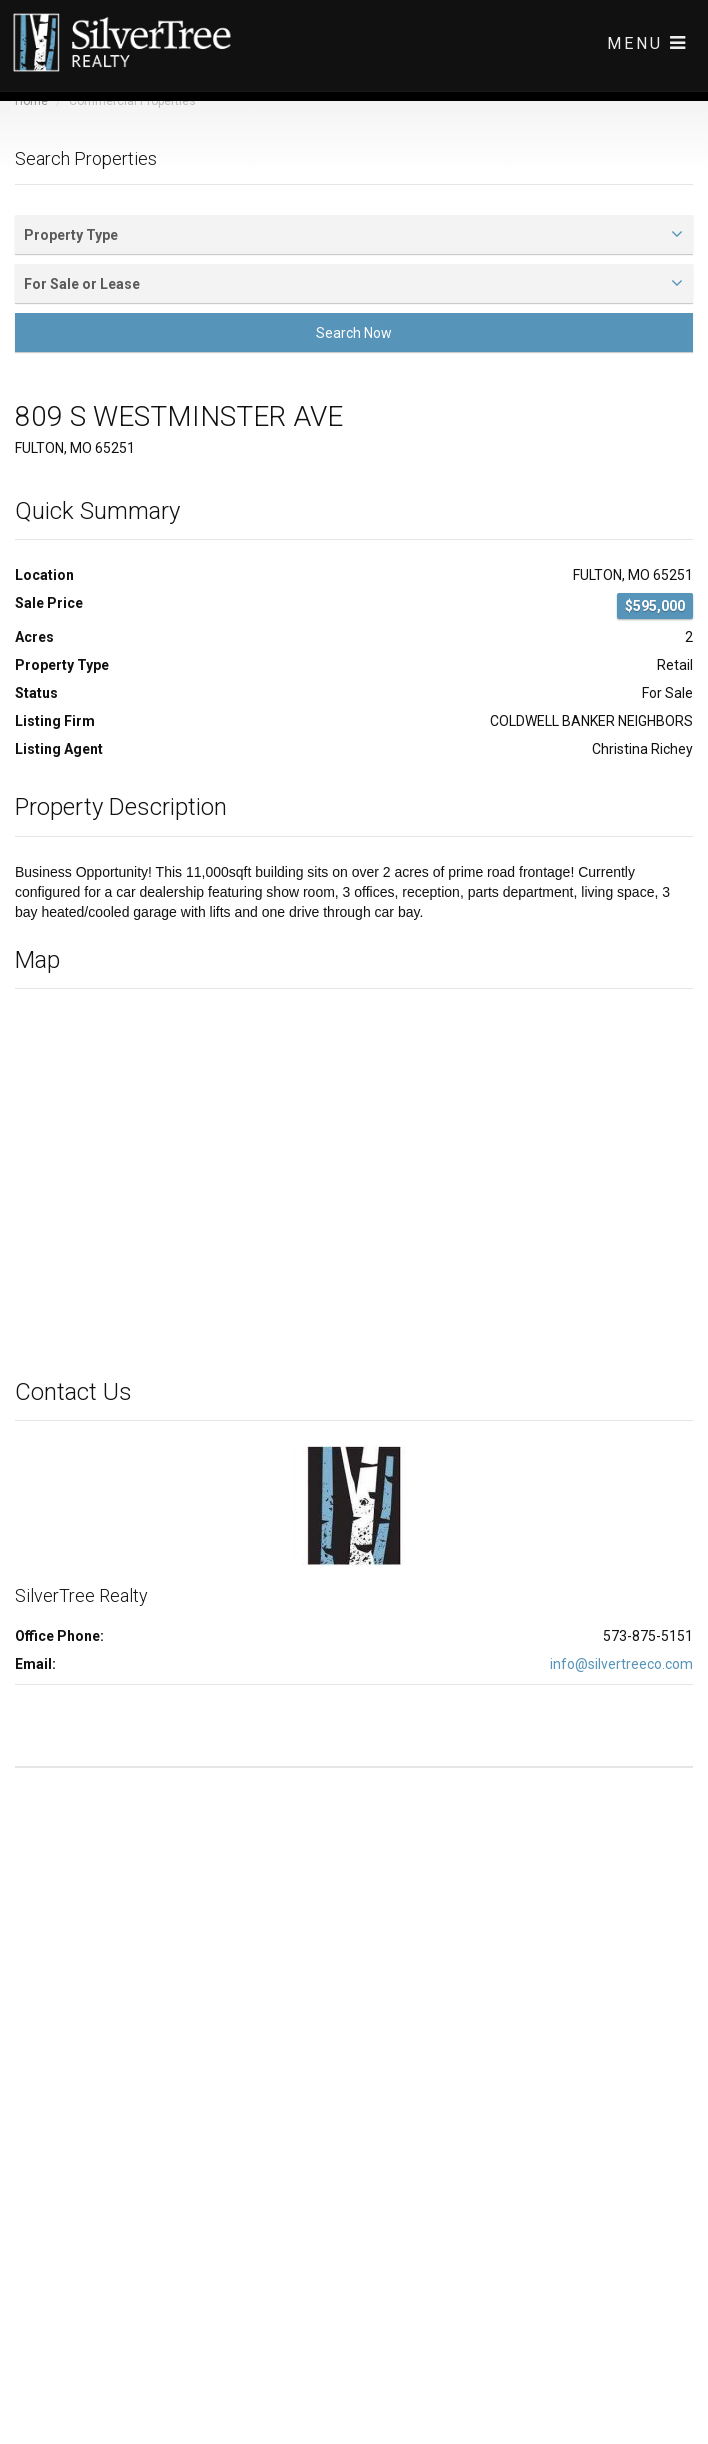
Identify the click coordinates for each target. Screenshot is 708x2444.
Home (31, 101)
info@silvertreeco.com (621, 1664)
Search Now (354, 333)
